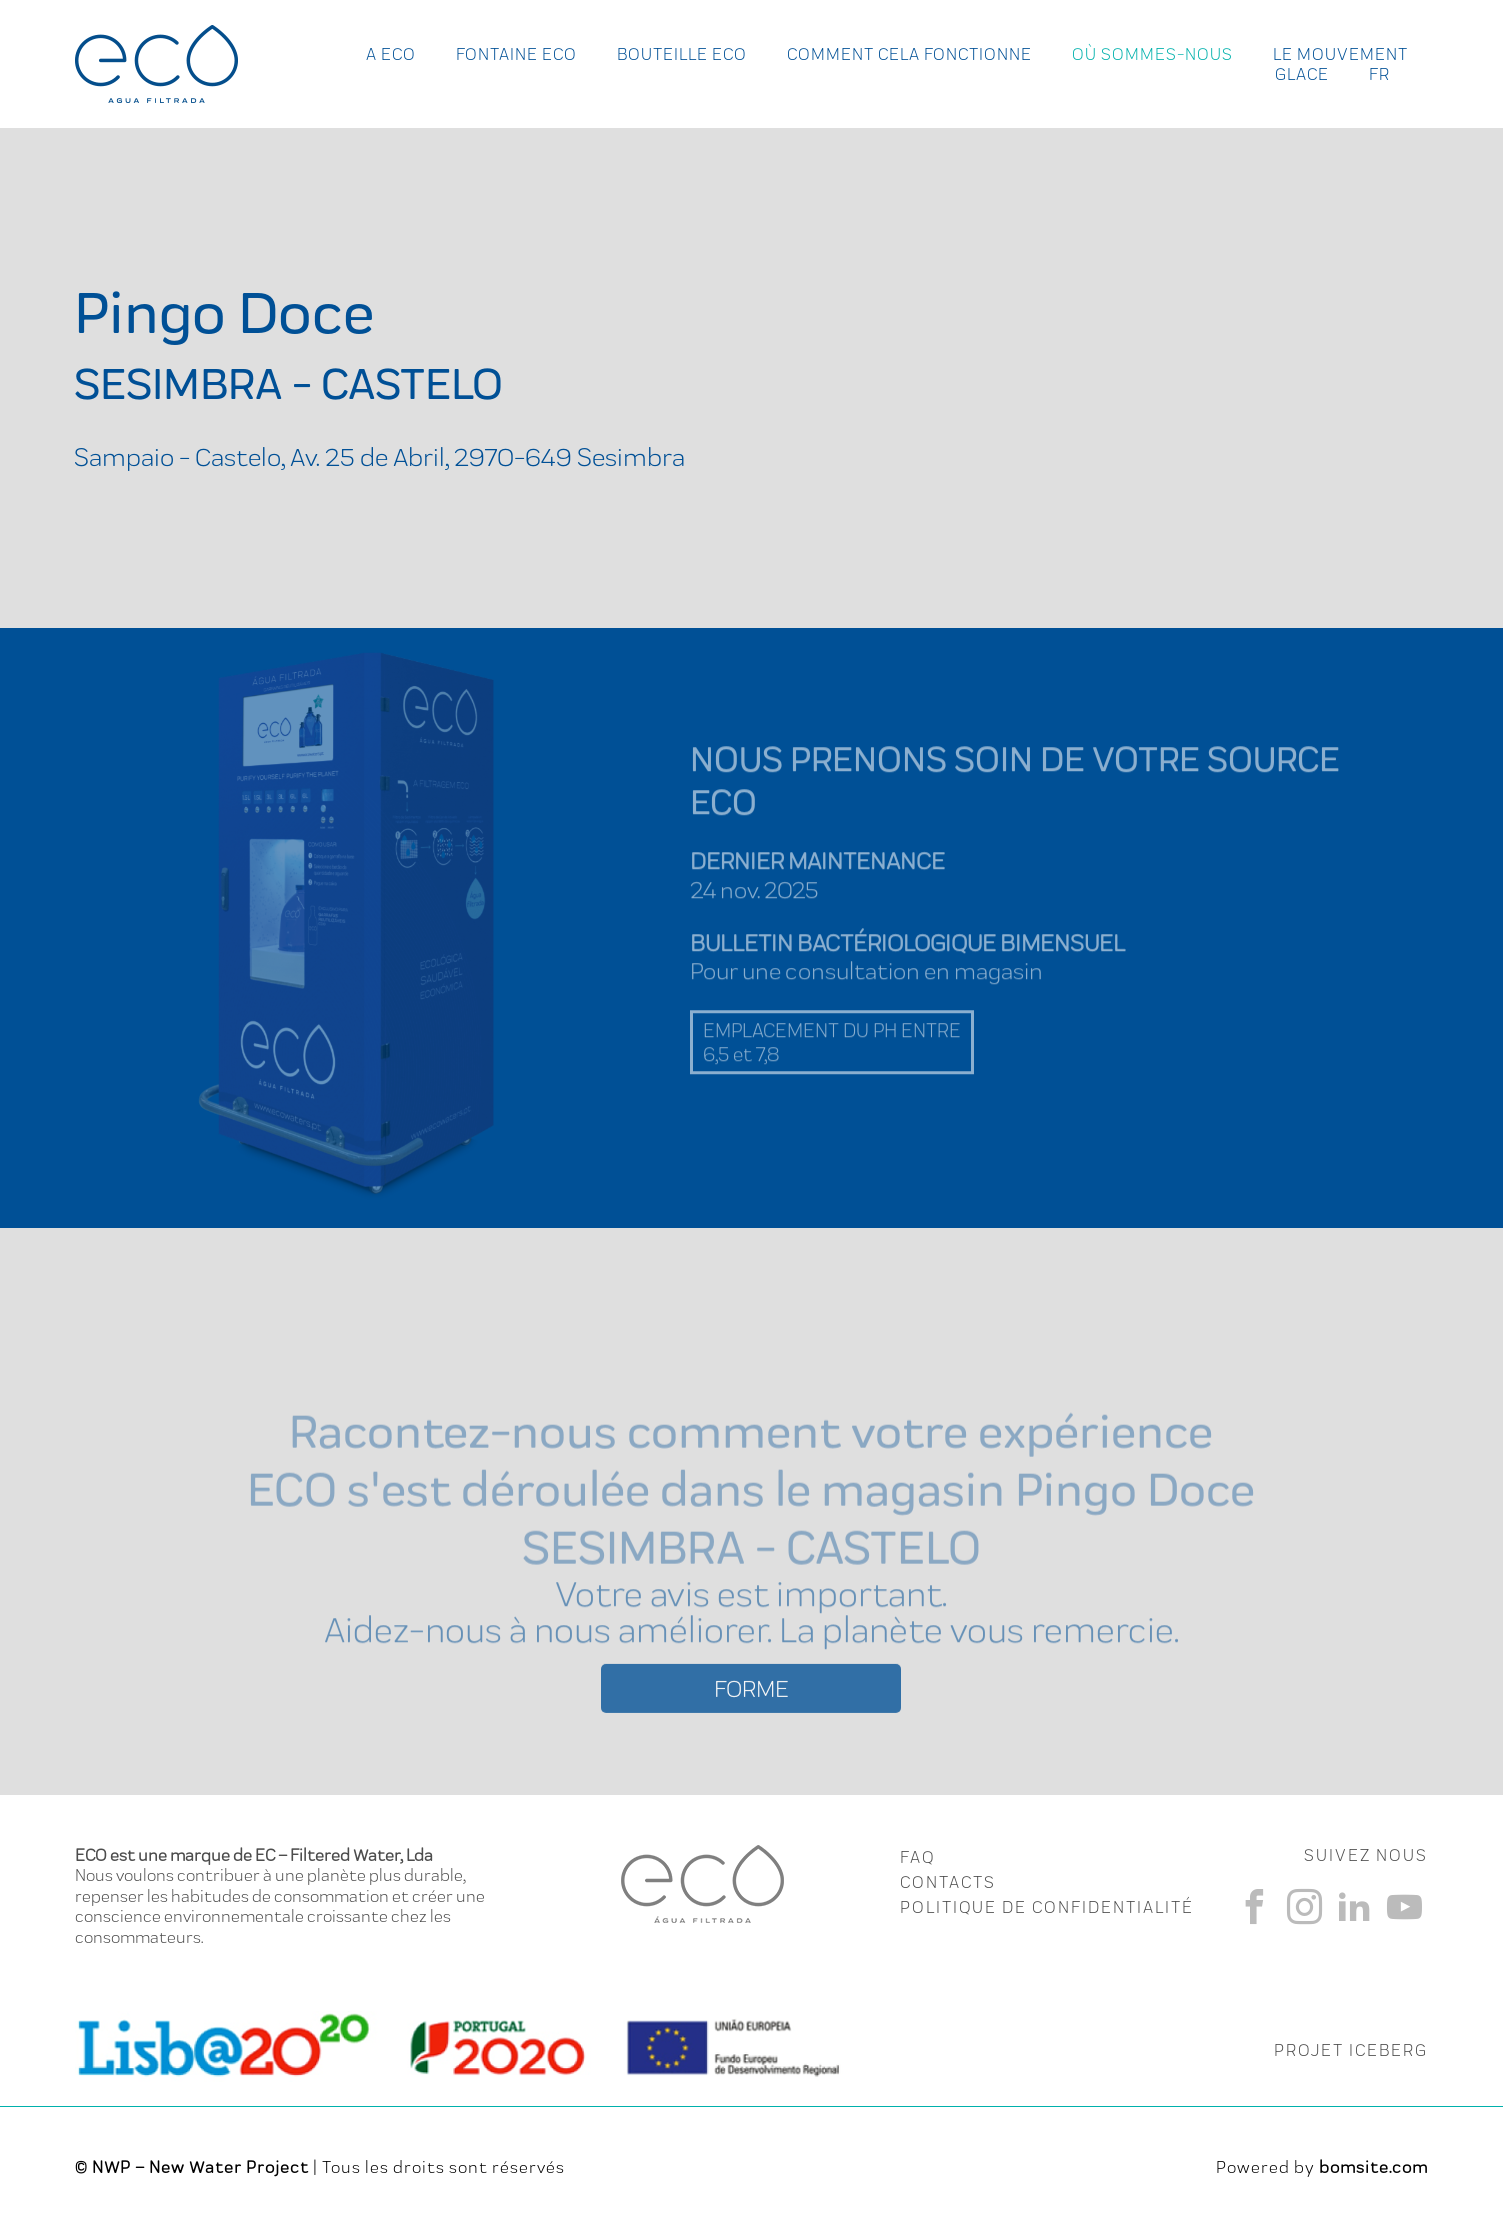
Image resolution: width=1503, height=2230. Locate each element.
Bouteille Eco (682, 54)
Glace (1302, 74)
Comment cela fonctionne (909, 54)
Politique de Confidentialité (1047, 1907)
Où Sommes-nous (1152, 54)
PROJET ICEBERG (1351, 2050)
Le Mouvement (1340, 54)
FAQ (917, 1857)
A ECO (391, 54)
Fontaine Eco (516, 54)
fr (1379, 74)
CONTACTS (948, 1882)
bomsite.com (1373, 2167)
